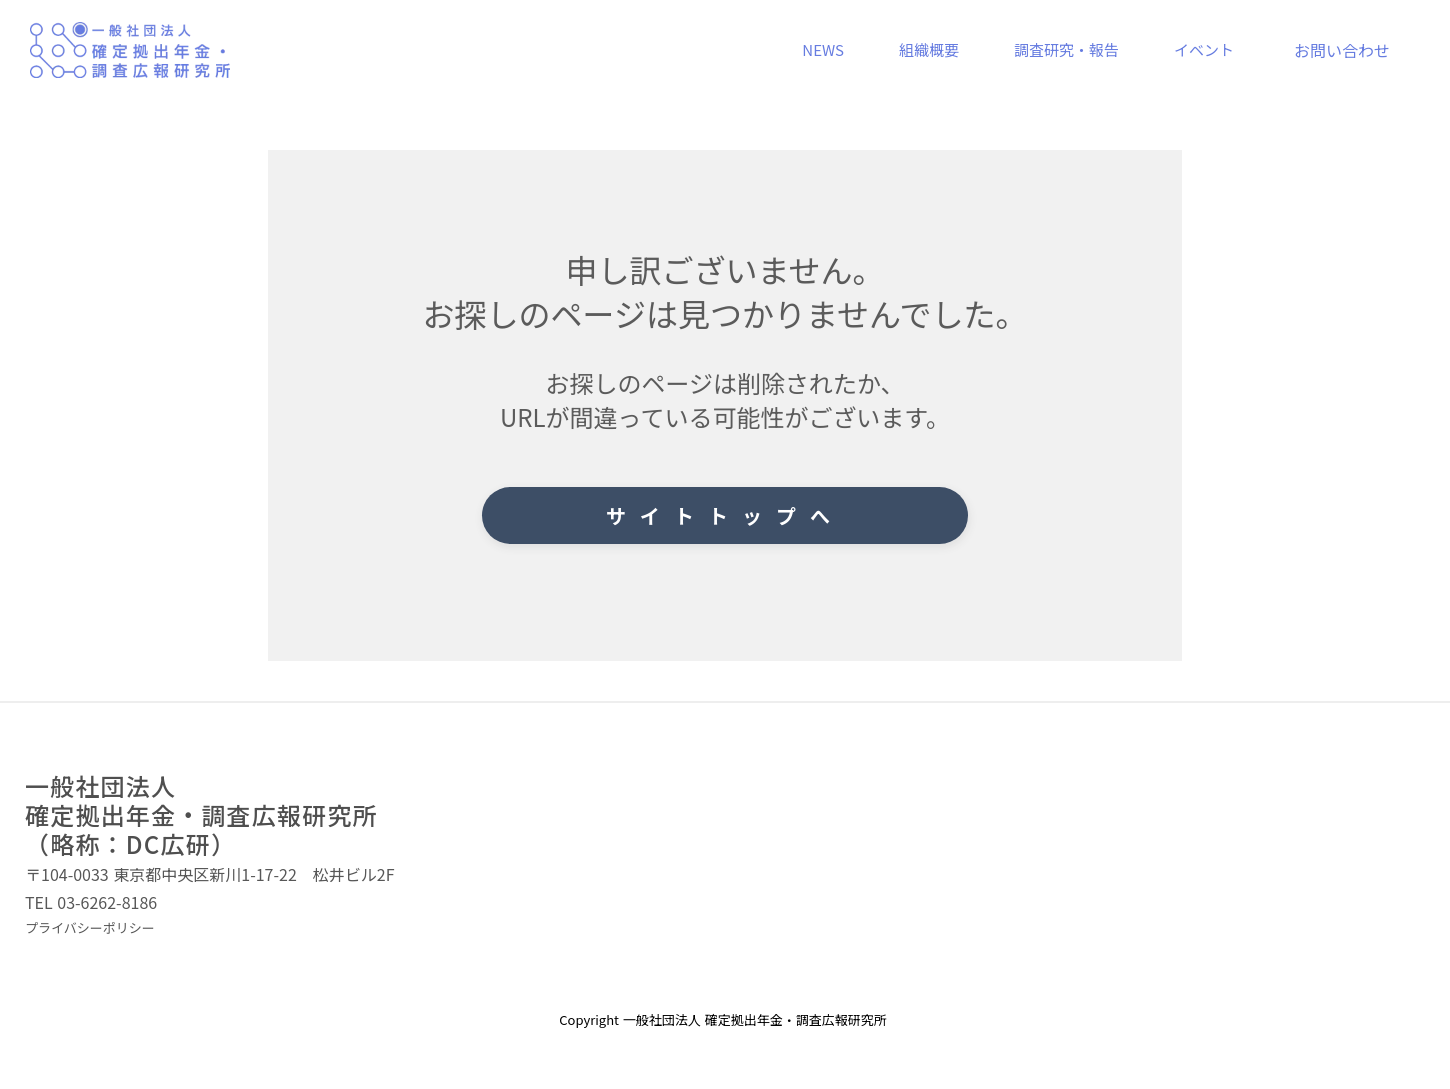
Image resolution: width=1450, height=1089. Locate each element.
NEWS (823, 49)
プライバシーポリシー (90, 928)
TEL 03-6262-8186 (91, 902)
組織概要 (929, 49)
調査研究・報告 (1066, 49)
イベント (1204, 49)
